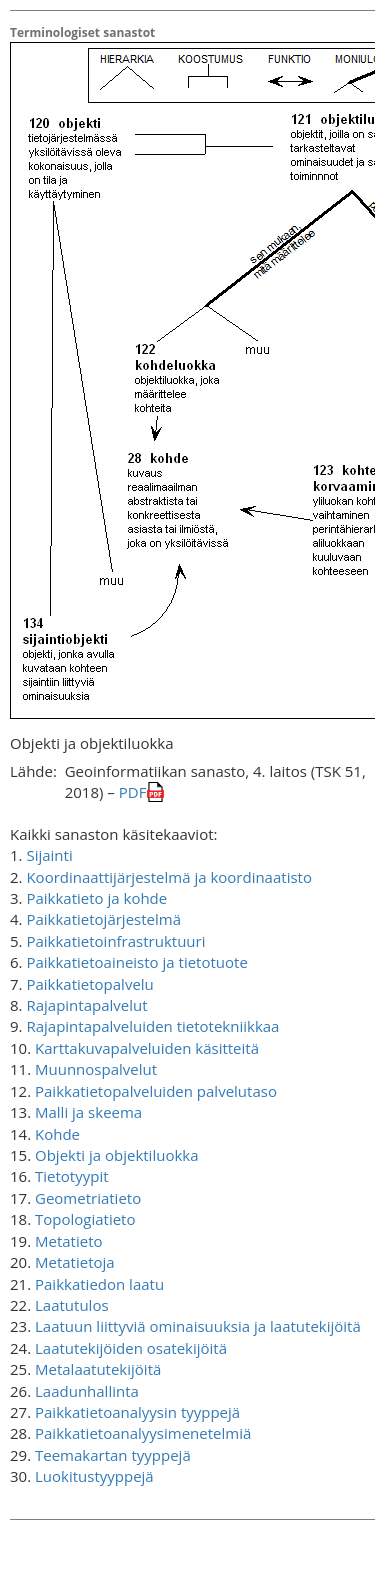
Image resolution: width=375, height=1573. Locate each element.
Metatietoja (75, 1262)
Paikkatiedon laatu (99, 1284)
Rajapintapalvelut (86, 1005)
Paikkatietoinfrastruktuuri (115, 941)
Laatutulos (72, 1305)
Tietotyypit (72, 1176)
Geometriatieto (88, 1198)
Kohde (57, 1134)
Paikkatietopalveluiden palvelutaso (156, 1091)
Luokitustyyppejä (94, 1476)
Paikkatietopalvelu (89, 984)
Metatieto (69, 1241)
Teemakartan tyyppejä (113, 1455)
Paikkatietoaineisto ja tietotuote (136, 962)
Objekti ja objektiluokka (117, 1155)
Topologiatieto (85, 1219)
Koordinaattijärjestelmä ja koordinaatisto (169, 877)
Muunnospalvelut (96, 1069)
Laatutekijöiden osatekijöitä (131, 1348)
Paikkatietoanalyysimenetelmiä (143, 1433)
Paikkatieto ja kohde (96, 898)
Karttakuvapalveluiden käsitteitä (147, 1048)
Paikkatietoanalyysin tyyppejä (137, 1412)
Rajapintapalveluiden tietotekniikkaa (152, 1026)
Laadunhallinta (87, 1391)
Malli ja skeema (88, 1112)
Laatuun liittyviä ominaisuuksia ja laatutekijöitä (198, 1326)
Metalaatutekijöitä (98, 1369)
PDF (133, 792)
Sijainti (49, 855)
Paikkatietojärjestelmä (103, 919)
